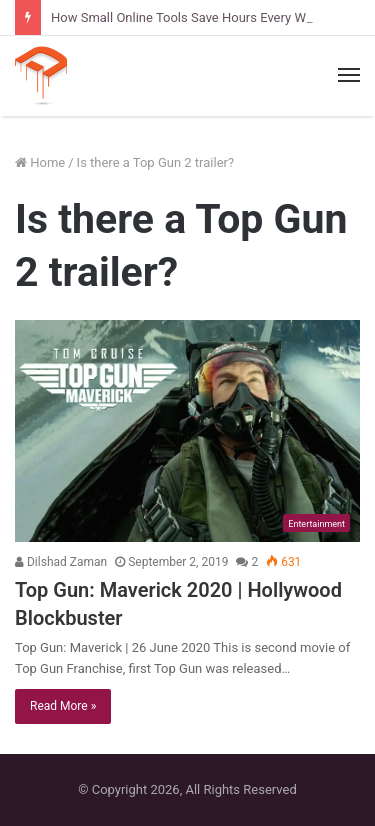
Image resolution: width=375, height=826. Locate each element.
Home (40, 162)
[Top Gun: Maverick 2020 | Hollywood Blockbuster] (187, 431)
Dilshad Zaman (61, 562)
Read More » (63, 706)
